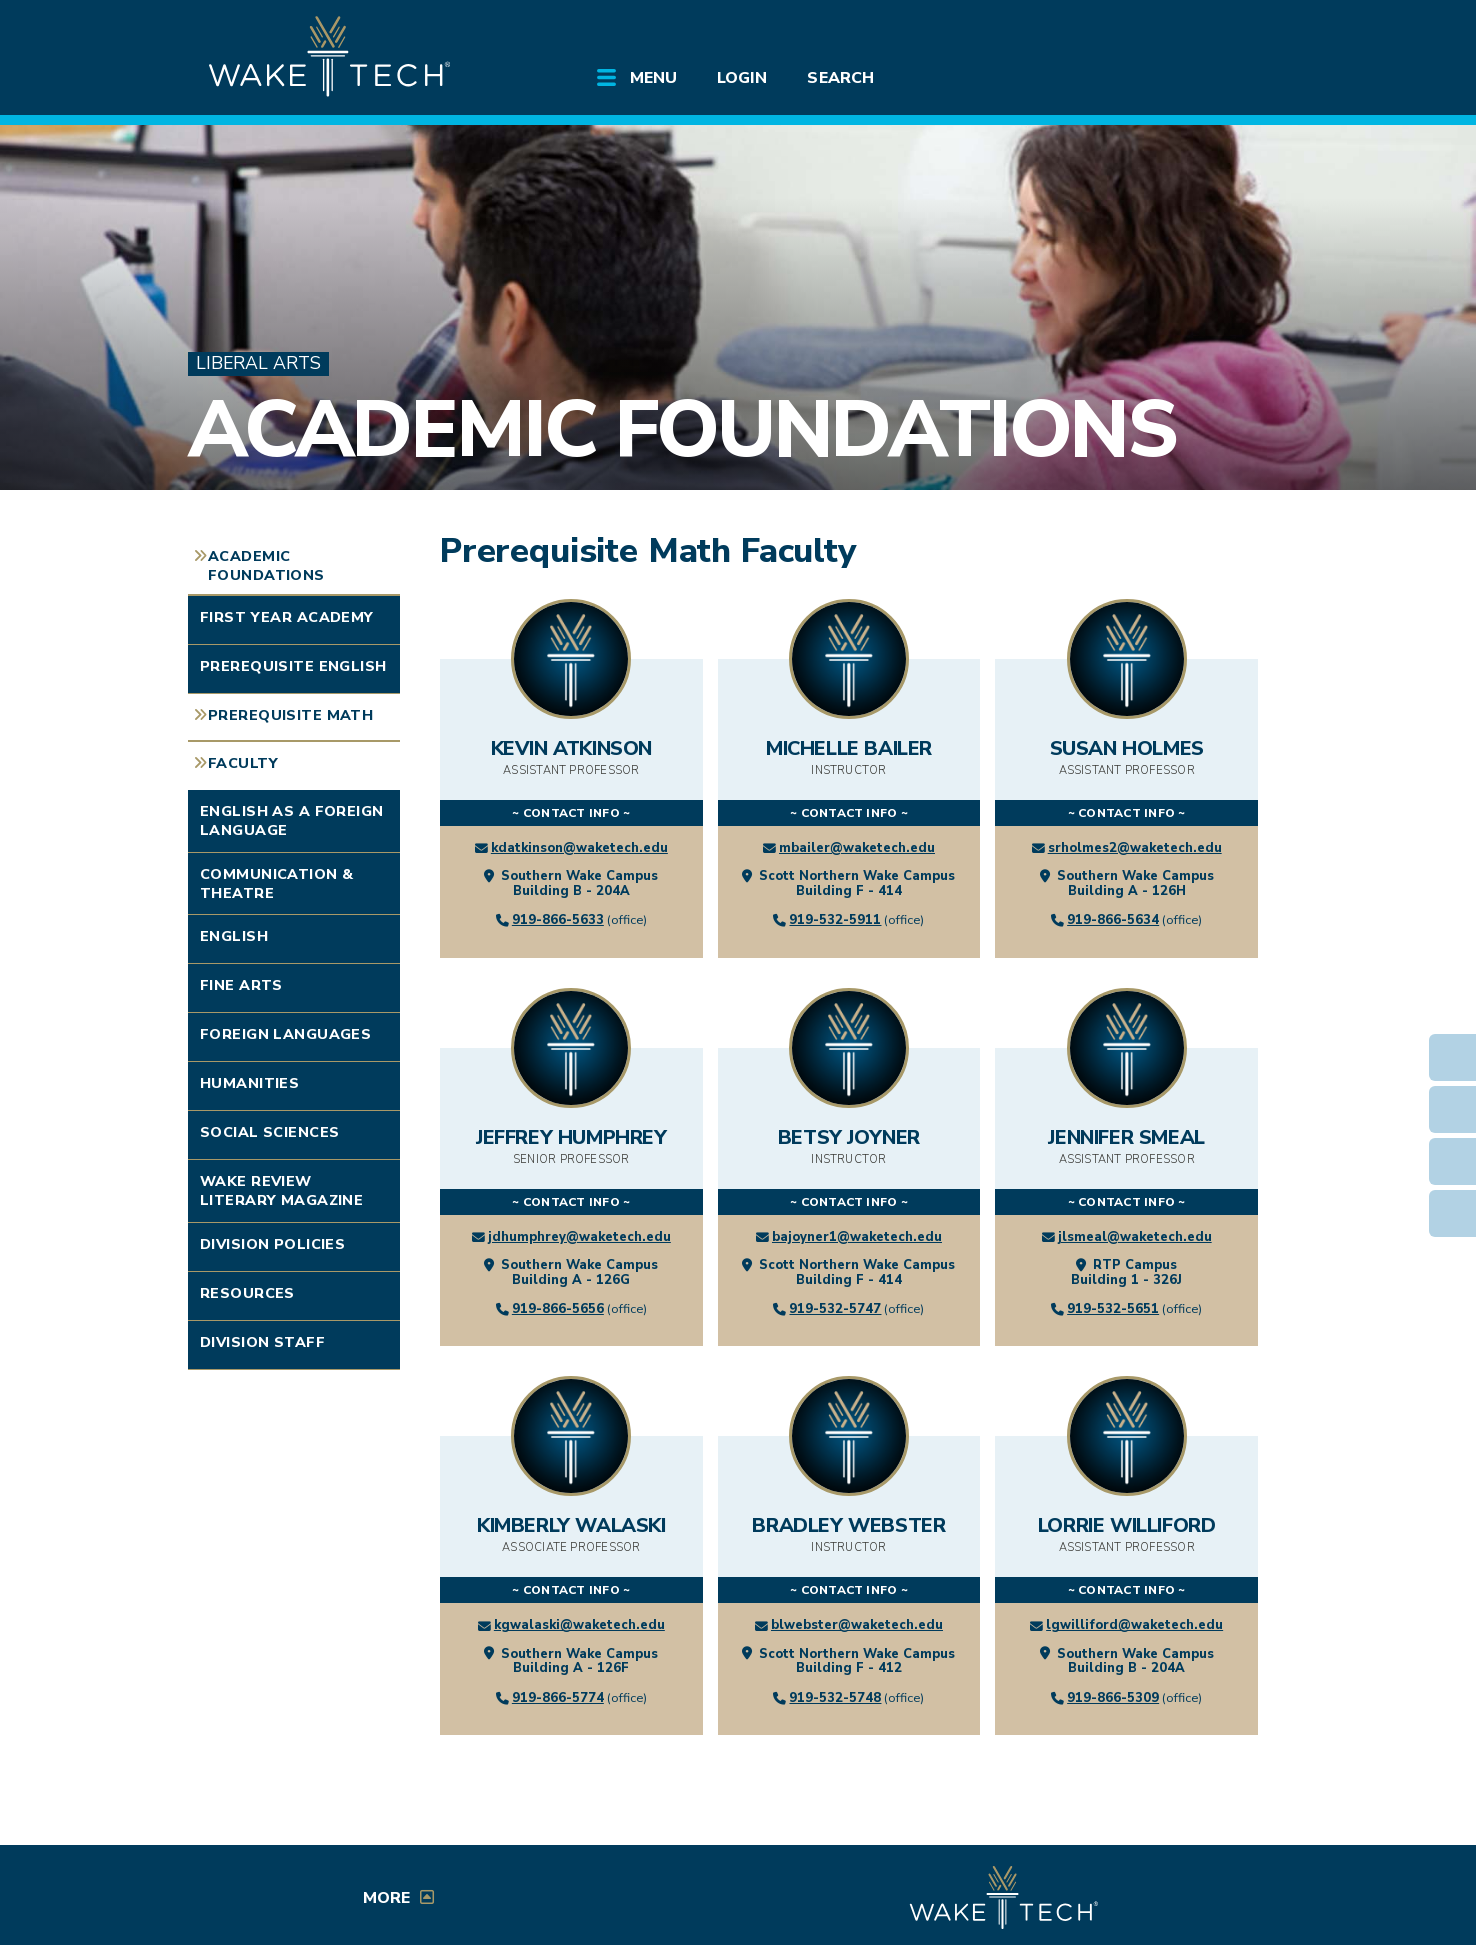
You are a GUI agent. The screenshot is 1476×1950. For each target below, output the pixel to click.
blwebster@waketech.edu (857, 1625)
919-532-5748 (835, 1698)
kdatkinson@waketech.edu (579, 848)
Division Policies (272, 1244)
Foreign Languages (285, 1034)
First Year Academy (287, 617)
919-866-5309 (1113, 1698)
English (234, 936)
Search (840, 78)
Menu (653, 78)
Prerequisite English (293, 666)
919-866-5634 (1113, 920)
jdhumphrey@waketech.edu (579, 1237)
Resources (247, 1293)
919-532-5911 (835, 920)
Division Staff (262, 1342)
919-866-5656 (558, 1309)
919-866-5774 (558, 1698)
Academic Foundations (682, 429)
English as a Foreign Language (292, 820)
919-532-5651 (1113, 1309)
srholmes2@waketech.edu (1135, 848)
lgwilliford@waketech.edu (1134, 1625)
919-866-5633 (558, 920)
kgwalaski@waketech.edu (579, 1625)
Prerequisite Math (290, 715)
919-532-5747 (835, 1309)
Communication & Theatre (276, 883)
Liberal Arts (258, 363)
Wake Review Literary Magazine (281, 1190)
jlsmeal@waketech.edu (1135, 1237)
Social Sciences (269, 1132)
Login (742, 78)
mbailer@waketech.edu (857, 848)
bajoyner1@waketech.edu (857, 1237)
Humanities (249, 1083)
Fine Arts (241, 985)
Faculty (243, 763)
